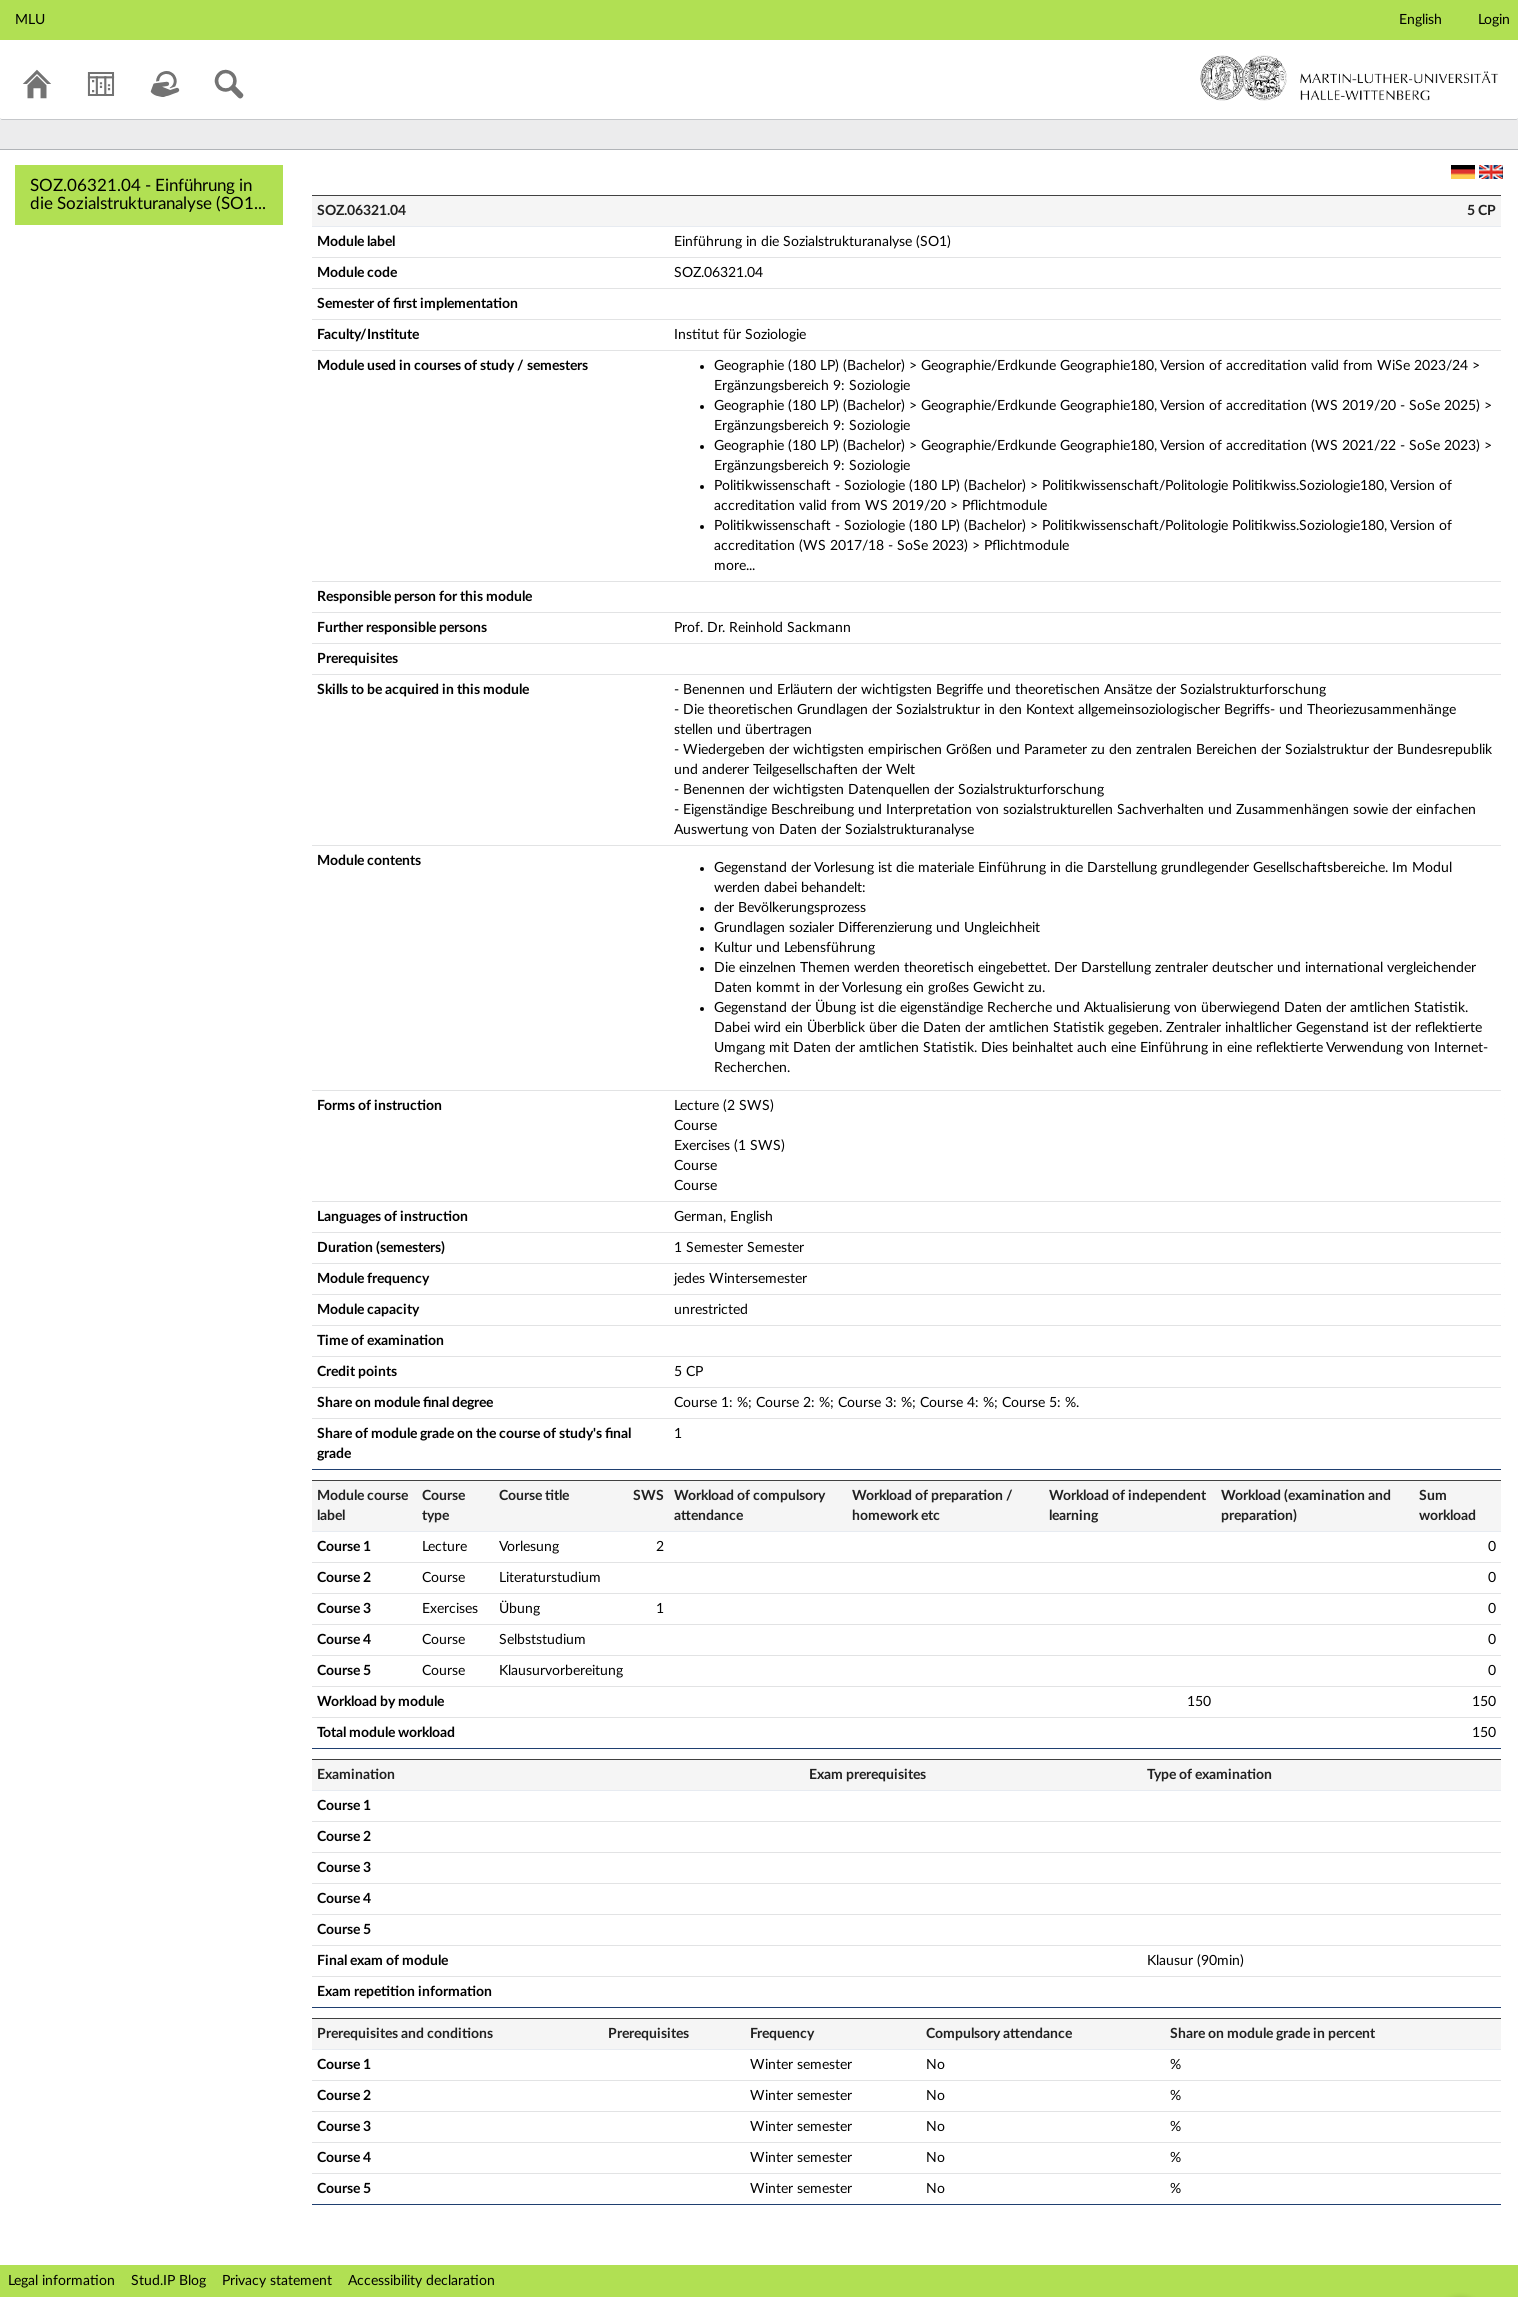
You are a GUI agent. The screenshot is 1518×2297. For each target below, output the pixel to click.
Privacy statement (277, 2281)
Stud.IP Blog (168, 2281)
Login (1494, 20)
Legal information (61, 2281)
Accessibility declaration (421, 2281)
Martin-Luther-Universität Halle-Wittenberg (1349, 78)
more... (734, 566)
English (1420, 20)
